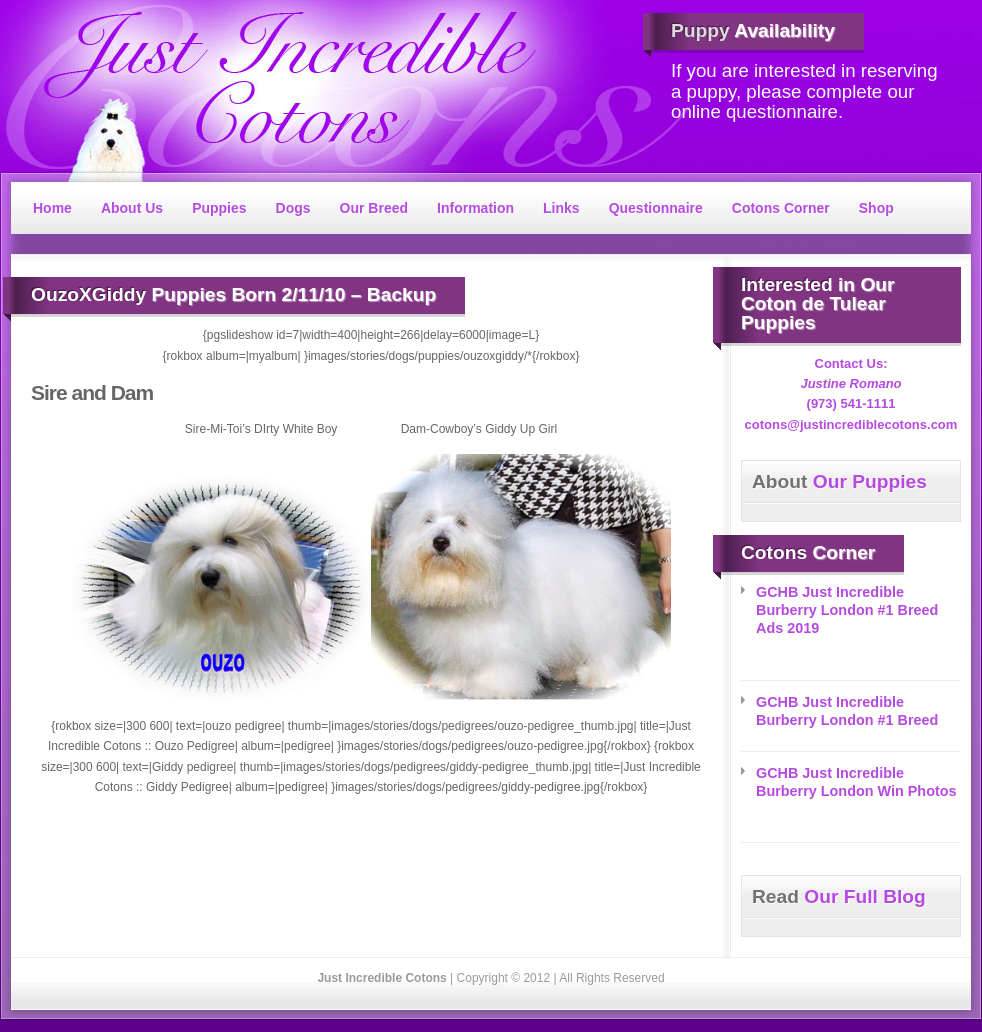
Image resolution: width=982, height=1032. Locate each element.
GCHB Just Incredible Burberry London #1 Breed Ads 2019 (847, 610)
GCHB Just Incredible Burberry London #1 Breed (847, 711)
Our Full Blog (839, 896)
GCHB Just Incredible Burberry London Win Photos (856, 782)
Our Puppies (839, 481)
